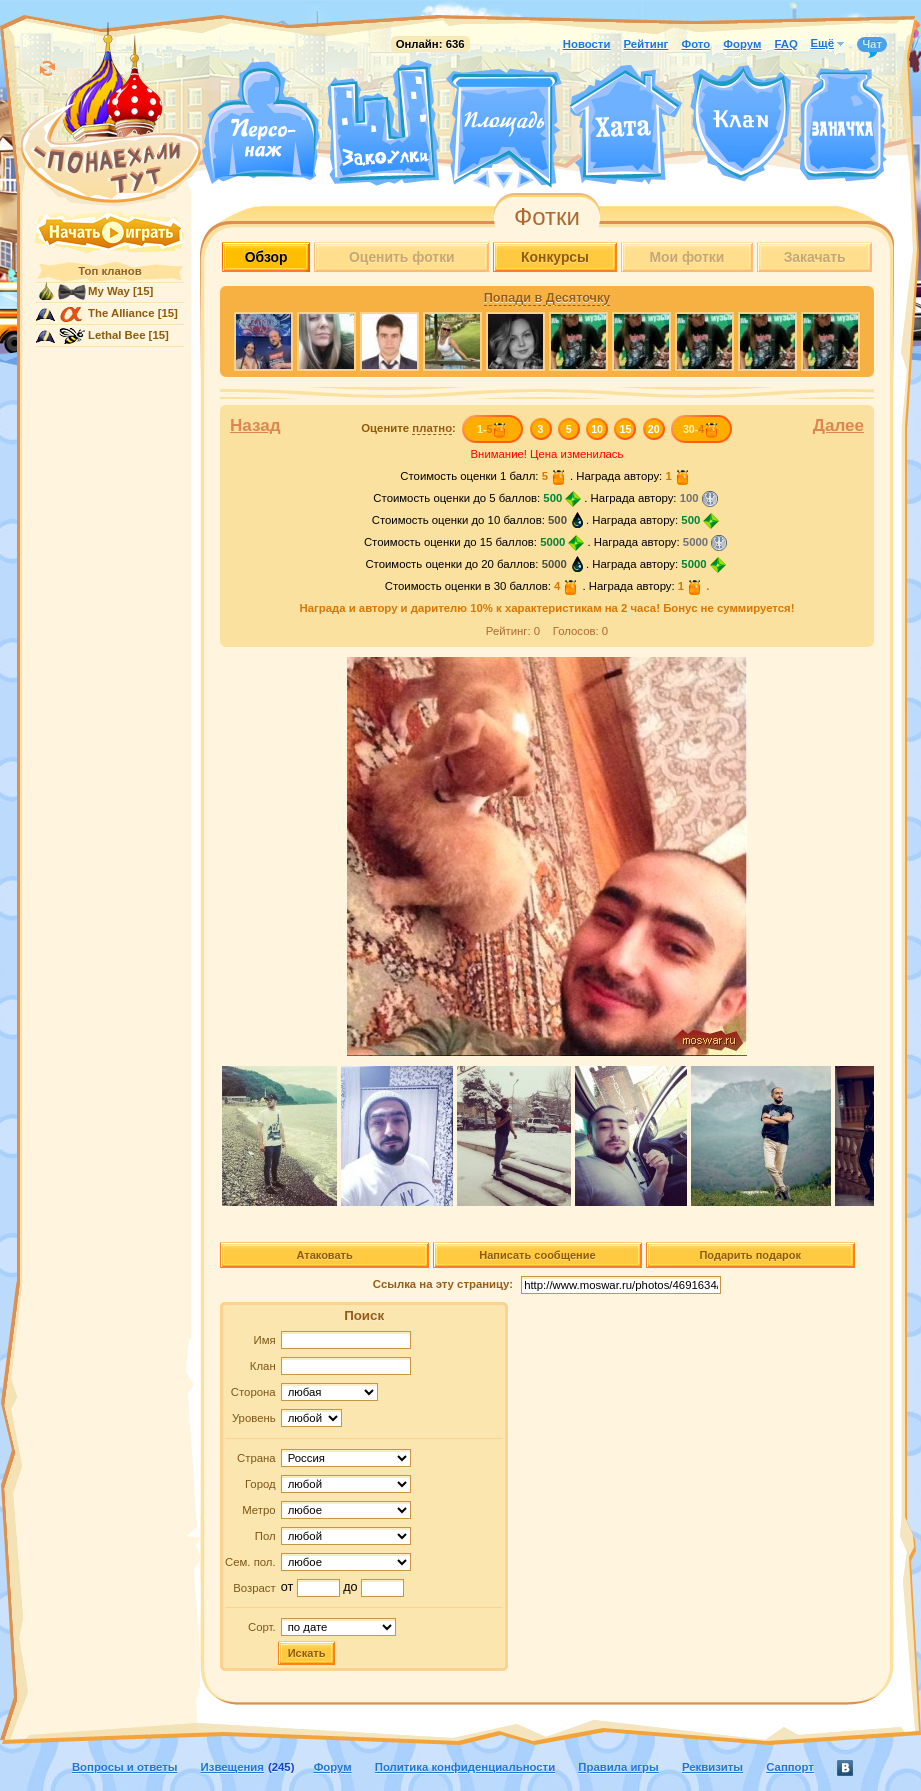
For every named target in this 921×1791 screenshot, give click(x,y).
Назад (255, 425)
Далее (838, 425)
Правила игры (618, 1767)
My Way (109, 291)
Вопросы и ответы (125, 1767)
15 (626, 429)
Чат (872, 45)
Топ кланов (109, 271)
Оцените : (408, 428)
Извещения (232, 1767)
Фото (695, 44)
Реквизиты (712, 1767)
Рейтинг (646, 44)
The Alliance (121, 313)
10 (597, 429)
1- (492, 429)
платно (432, 428)
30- (701, 429)
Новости (587, 44)
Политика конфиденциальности (465, 1767)
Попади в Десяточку (547, 298)
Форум (742, 44)
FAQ (785, 44)
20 (654, 429)
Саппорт (790, 1767)
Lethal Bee (116, 335)
